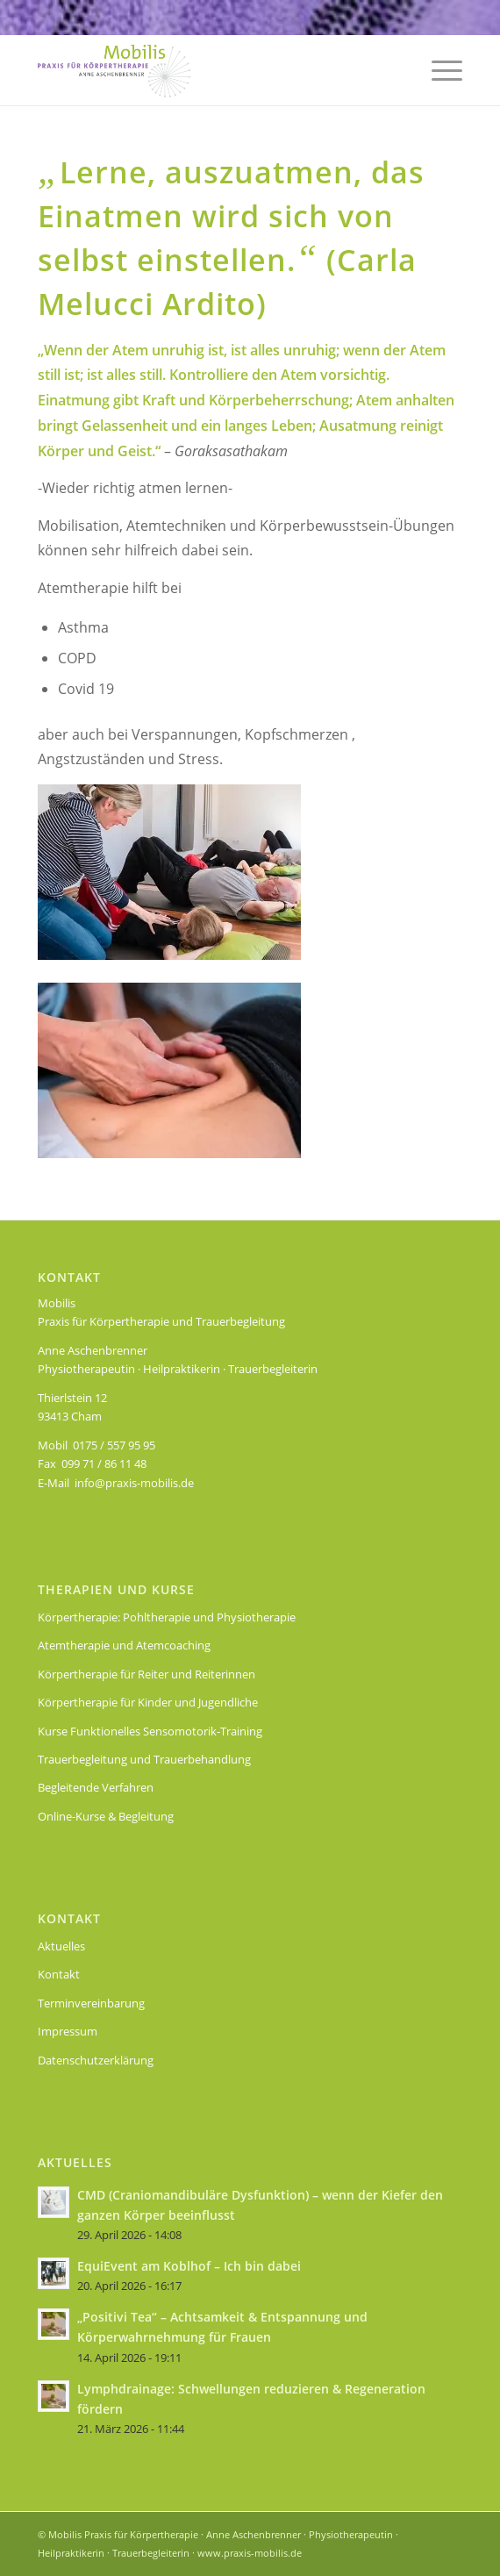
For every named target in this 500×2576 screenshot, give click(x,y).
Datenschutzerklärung (96, 2060)
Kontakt (59, 1974)
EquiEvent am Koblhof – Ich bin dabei (189, 2266)
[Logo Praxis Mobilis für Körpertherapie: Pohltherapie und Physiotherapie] (208, 70)
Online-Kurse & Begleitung (106, 1816)
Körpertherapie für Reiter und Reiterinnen (146, 1674)
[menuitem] (438, 70)
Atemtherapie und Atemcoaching (124, 1645)
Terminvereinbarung (91, 2003)
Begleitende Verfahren (96, 1787)
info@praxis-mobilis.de (134, 1483)
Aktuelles (61, 1946)
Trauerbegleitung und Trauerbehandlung (144, 1759)
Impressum (67, 2031)
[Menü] (438, 70)
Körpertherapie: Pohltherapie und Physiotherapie (167, 1617)
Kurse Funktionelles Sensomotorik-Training (150, 1731)
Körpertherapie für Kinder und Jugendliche (148, 1702)
